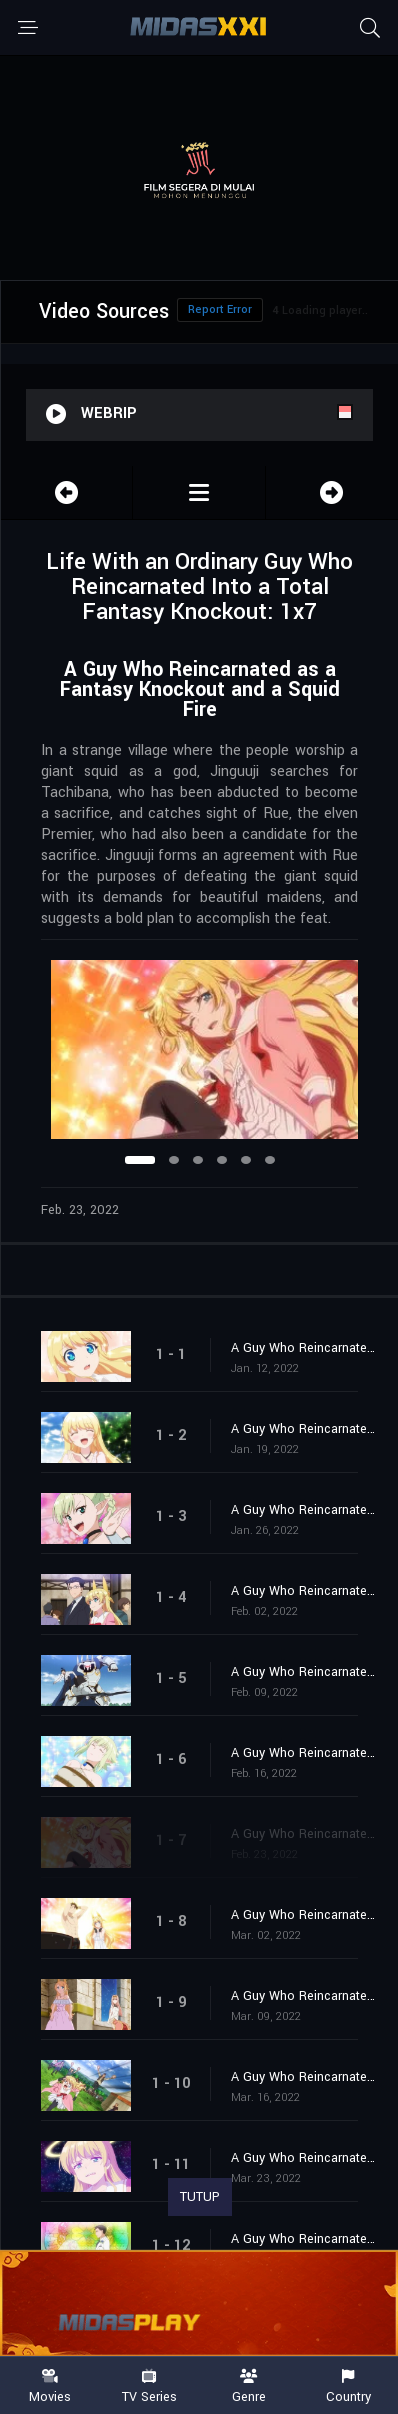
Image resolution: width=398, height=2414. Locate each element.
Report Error (220, 309)
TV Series (150, 2386)
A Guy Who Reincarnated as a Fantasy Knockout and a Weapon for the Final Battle (304, 2158)
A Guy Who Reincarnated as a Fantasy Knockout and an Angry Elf (304, 1510)
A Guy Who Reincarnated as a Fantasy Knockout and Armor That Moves (304, 1672)
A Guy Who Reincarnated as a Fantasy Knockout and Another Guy (304, 1348)
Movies (50, 2386)
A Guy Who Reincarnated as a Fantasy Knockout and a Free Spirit (304, 1753)
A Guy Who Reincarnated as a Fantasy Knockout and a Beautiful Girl (304, 1996)
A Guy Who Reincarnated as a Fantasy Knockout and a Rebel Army (304, 2077)
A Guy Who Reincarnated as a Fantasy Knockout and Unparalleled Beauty (304, 1429)
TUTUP (200, 2197)
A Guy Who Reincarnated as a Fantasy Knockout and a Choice (304, 1915)
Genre (249, 2386)
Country (349, 2386)
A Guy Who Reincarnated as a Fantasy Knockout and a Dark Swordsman (304, 1591)
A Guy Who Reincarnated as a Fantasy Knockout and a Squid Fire (304, 1834)
